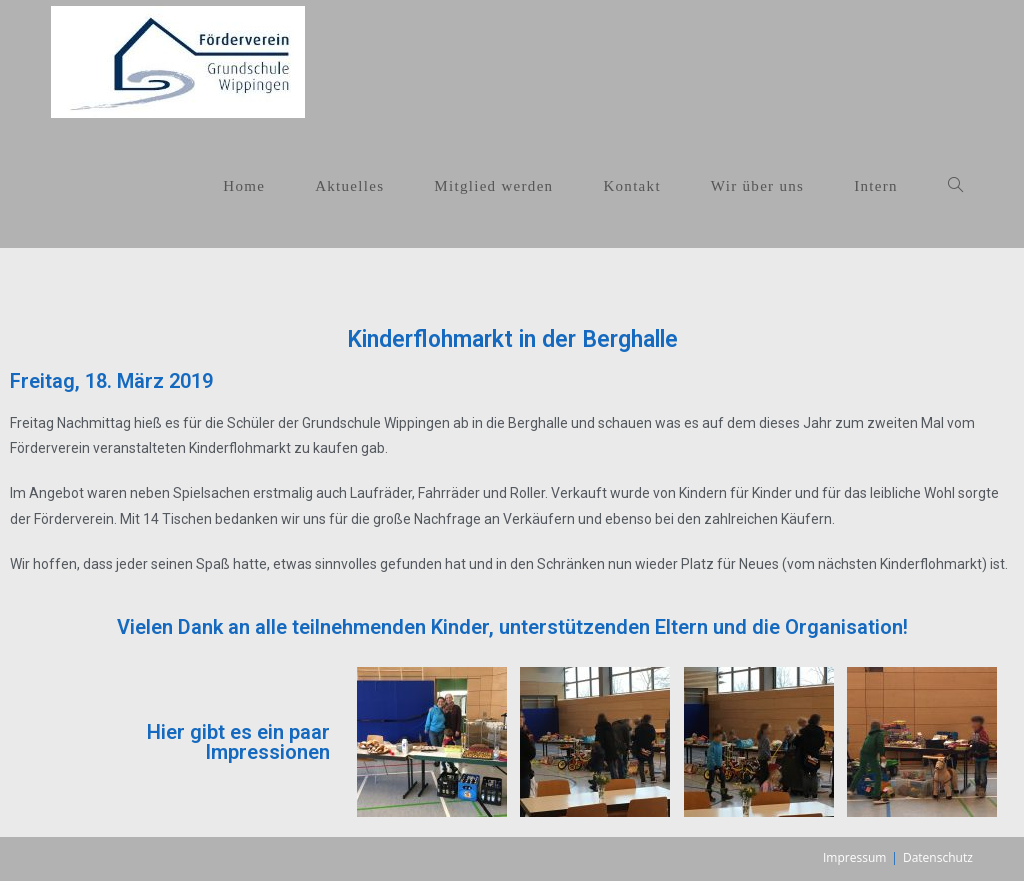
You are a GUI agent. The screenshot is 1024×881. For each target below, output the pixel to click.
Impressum (854, 857)
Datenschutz (938, 857)
